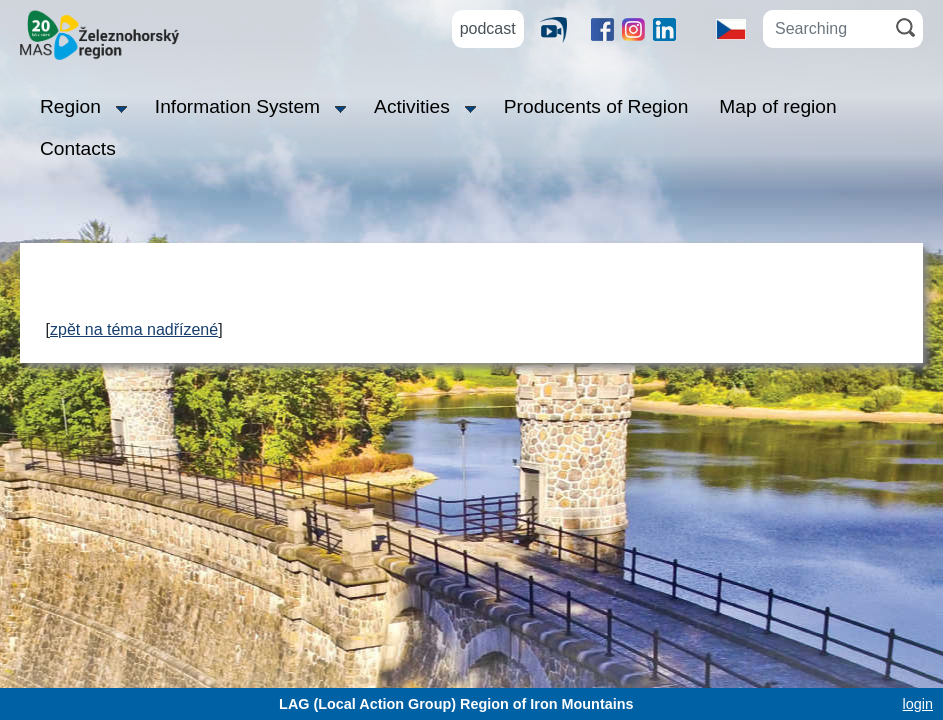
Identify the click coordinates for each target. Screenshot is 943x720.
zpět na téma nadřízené (134, 329)
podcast (488, 28)
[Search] (905, 27)
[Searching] (825, 29)
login (918, 704)
